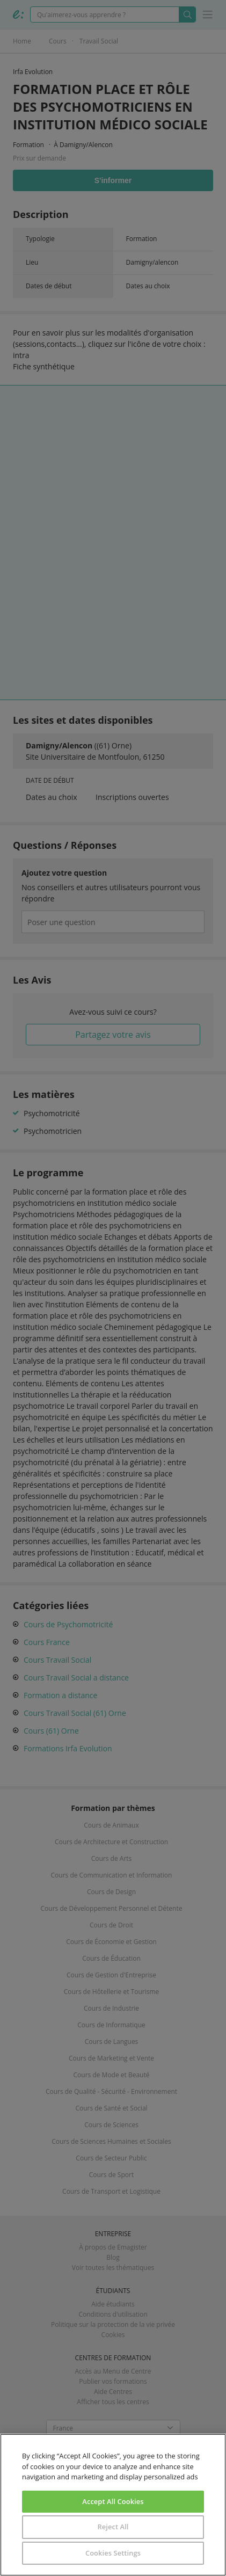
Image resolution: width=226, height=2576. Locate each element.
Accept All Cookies (112, 2501)
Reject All (112, 2526)
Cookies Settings (113, 2553)
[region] (113, 2505)
